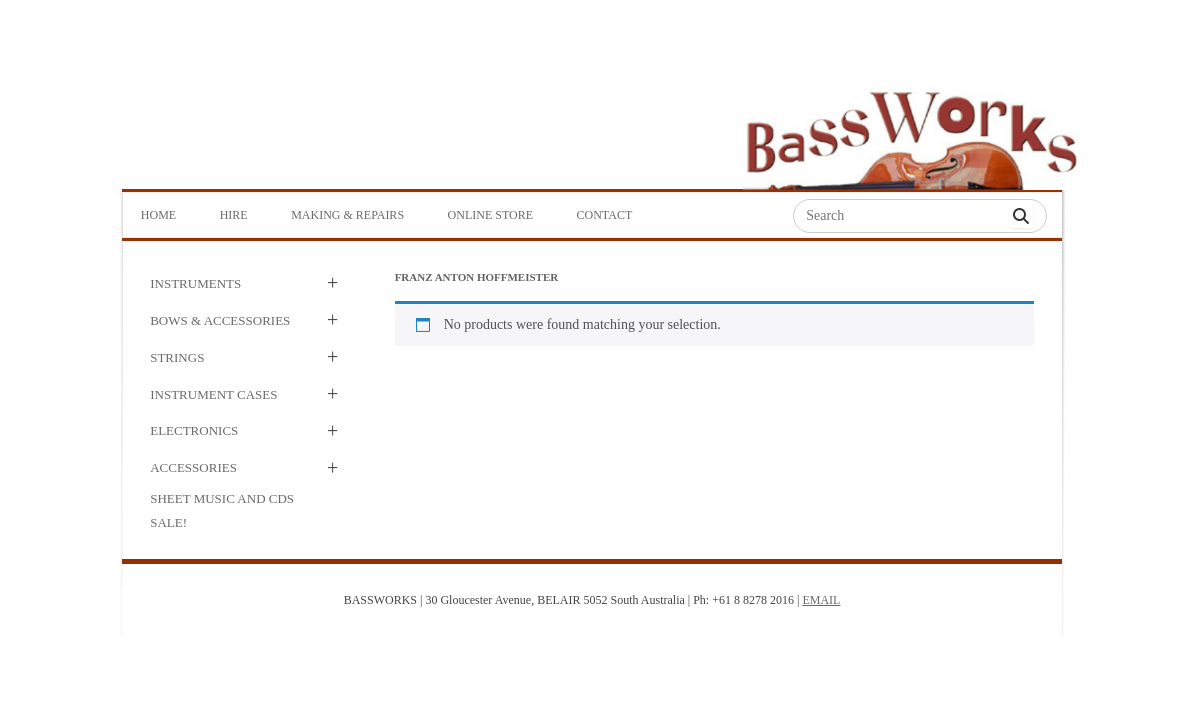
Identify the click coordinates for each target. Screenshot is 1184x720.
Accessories (193, 467)
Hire (234, 215)
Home (158, 215)
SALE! (168, 522)
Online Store (490, 215)
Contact (605, 215)
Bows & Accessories (220, 320)
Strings (177, 357)
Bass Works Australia (911, 131)
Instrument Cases (213, 394)
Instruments (195, 283)
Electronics (194, 430)
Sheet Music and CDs (222, 498)
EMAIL (821, 600)
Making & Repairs (347, 215)
